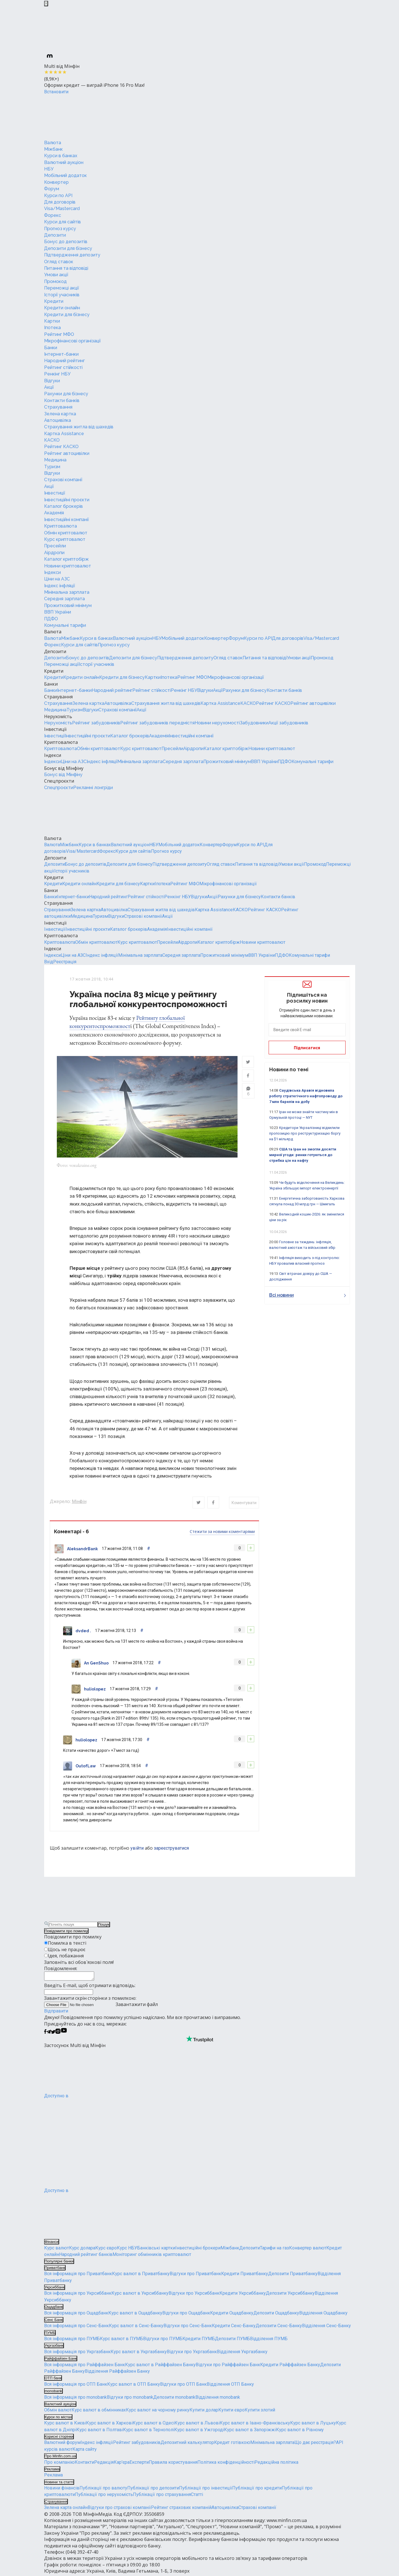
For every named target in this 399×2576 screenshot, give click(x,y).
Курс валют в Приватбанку (141, 2275)
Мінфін (79, 1501)
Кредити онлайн (62, 307)
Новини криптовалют (67, 566)
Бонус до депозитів (65, 241)
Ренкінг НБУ (57, 374)
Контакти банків (61, 400)
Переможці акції (61, 288)
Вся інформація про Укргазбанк (77, 2353)
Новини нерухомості (217, 722)
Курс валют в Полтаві (99, 2431)
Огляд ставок (58, 261)
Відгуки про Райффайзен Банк (228, 2366)
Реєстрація (64, 961)
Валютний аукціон (63, 162)
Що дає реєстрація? (315, 2444)
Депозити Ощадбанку (276, 2314)
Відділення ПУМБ (269, 2340)
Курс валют (56, 2249)
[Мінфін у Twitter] (53, 2034)
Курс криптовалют (64, 539)
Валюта (52, 142)
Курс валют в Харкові (109, 2425)
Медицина (55, 460)
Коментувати (244, 1503)
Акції (49, 387)
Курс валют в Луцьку (313, 2425)
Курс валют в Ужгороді (199, 2431)
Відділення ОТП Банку (230, 2386)
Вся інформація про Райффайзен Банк (84, 2366)
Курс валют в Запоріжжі (250, 2431)
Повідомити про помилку (66, 1931)
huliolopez (95, 1689)
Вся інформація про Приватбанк (78, 2275)
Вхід (48, 961)
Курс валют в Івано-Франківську (255, 2425)
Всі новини (307, 1295)
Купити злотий (260, 2412)
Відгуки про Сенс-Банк (187, 2327)
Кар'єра (122, 2464)
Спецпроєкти (59, 781)
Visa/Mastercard (62, 208)
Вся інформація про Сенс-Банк (76, 2327)
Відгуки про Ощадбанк (186, 2314)
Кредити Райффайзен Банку (290, 2366)
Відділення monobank (217, 2399)
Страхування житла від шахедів (78, 426)
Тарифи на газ (274, 2249)
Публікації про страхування (162, 2496)
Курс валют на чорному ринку (157, 2412)
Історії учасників (61, 294)
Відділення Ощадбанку (323, 2314)
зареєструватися (171, 1848)
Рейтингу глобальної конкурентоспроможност (127, 1022)
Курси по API (58, 195)
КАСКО (52, 440)
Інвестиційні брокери (198, 2249)
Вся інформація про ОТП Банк (75, 2386)
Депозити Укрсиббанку (290, 2295)
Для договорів (60, 202)
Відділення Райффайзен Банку (117, 2373)
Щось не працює (66, 1949)
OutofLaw (86, 1766)
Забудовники (254, 722)
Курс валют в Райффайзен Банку (160, 2366)
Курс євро (106, 2249)
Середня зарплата (64, 598)
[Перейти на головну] (86, 117)
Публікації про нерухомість (104, 2496)
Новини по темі (289, 1069)
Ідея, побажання (66, 1956)
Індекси (52, 572)
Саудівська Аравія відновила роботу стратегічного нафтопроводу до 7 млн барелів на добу (305, 1096)
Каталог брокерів (63, 506)
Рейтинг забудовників (96, 722)
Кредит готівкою (232, 2444)
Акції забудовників (288, 722)
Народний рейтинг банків (86, 2256)
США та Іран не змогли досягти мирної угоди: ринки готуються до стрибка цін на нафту (302, 1155)
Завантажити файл (101, 2006)
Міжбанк (53, 149)
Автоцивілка (57, 420)
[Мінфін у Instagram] (58, 2034)
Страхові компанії (63, 479)
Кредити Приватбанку (244, 2275)
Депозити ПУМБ (232, 2340)
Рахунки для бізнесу (66, 393)
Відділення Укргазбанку (242, 2353)
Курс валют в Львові (197, 2425)
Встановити (56, 91)
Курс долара (82, 2249)
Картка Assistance (64, 433)
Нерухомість (58, 716)
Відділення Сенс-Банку (326, 2327)
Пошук (103, 1925)
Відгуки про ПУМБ (162, 2340)
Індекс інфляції (59, 585)
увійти (137, 1848)
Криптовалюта (60, 526)
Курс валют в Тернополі (148, 2431)
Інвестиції (54, 493)
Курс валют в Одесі (153, 2425)
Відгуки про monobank (130, 2399)
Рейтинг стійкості (63, 367)
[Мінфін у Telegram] (48, 2034)
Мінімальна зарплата (66, 592)
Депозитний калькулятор (187, 2444)
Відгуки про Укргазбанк (192, 2353)
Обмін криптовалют (65, 533)
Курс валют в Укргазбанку (139, 2353)
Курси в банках (60, 155)
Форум (51, 188)
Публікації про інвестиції (205, 2490)
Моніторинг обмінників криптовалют (152, 2256)
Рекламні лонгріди (93, 787)
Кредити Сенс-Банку (234, 2327)
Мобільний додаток (65, 175)
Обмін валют (58, 2412)
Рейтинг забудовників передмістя (157, 722)
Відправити (56, 2013)
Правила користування (173, 2464)
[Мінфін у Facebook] (45, 2034)
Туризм (52, 466)
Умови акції (56, 274)
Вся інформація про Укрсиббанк (77, 2295)
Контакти (84, 2464)
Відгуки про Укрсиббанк (194, 2295)
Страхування (58, 407)
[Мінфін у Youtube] (64, 2034)
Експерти (139, 2464)
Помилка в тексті (67, 1943)
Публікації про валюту (103, 2490)
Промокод (55, 281)
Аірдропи (54, 552)
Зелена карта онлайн (66, 2509)
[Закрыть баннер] (46, 3)
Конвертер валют (307, 2249)
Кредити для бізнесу (67, 314)
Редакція (104, 2464)
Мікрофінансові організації (72, 341)
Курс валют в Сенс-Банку (136, 2327)
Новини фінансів (61, 2490)
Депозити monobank (174, 2399)
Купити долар (203, 2412)
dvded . (83, 1631)
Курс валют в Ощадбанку (135, 2314)
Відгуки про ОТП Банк (183, 2386)
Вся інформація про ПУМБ (72, 2340)
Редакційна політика (276, 2464)
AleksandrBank (82, 1549)
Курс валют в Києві (65, 2425)
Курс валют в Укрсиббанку (140, 2295)
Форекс (52, 215)
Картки (52, 321)
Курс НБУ (127, 2249)
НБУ (48, 169)
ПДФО (51, 618)
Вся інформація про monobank (75, 2399)
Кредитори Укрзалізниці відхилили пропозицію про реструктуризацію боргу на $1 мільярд (304, 1133)
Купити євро (231, 2412)
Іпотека (52, 327)
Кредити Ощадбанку (231, 2314)
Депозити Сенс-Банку (279, 2327)
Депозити (55, 235)
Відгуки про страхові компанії (119, 2509)
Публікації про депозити (153, 2490)
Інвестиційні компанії (66, 519)
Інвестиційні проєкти (66, 499)
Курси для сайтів (62, 221)
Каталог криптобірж (66, 559)
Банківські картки (156, 2249)
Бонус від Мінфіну (63, 768)
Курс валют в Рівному (300, 2431)
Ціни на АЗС (57, 579)
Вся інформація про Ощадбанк (76, 2314)
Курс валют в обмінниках (99, 2412)
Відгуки (52, 380)
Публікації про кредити (257, 2490)
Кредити (53, 301)
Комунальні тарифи (65, 625)
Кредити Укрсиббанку (242, 2295)
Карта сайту (84, 2451)
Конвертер (56, 182)
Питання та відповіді (66, 268)
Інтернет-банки (61, 354)
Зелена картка (60, 413)
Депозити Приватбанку (293, 2275)
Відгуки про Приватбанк (195, 2275)
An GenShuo (96, 1663)
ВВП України (57, 612)
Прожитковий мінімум (68, 605)
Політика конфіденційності (226, 2464)
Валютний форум (62, 2444)
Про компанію (59, 2464)
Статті (197, 2496)
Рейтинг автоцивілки (66, 453)
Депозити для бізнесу (68, 248)
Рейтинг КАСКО (61, 446)
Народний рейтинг (64, 360)
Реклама (53, 2477)
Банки (50, 347)
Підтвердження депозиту (72, 255)
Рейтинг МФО (59, 334)
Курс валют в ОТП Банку (133, 2386)
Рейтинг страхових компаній (181, 2509)
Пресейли (55, 546)
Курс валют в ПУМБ (121, 2340)
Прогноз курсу (60, 228)
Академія (54, 512)
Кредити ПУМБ (198, 2340)
